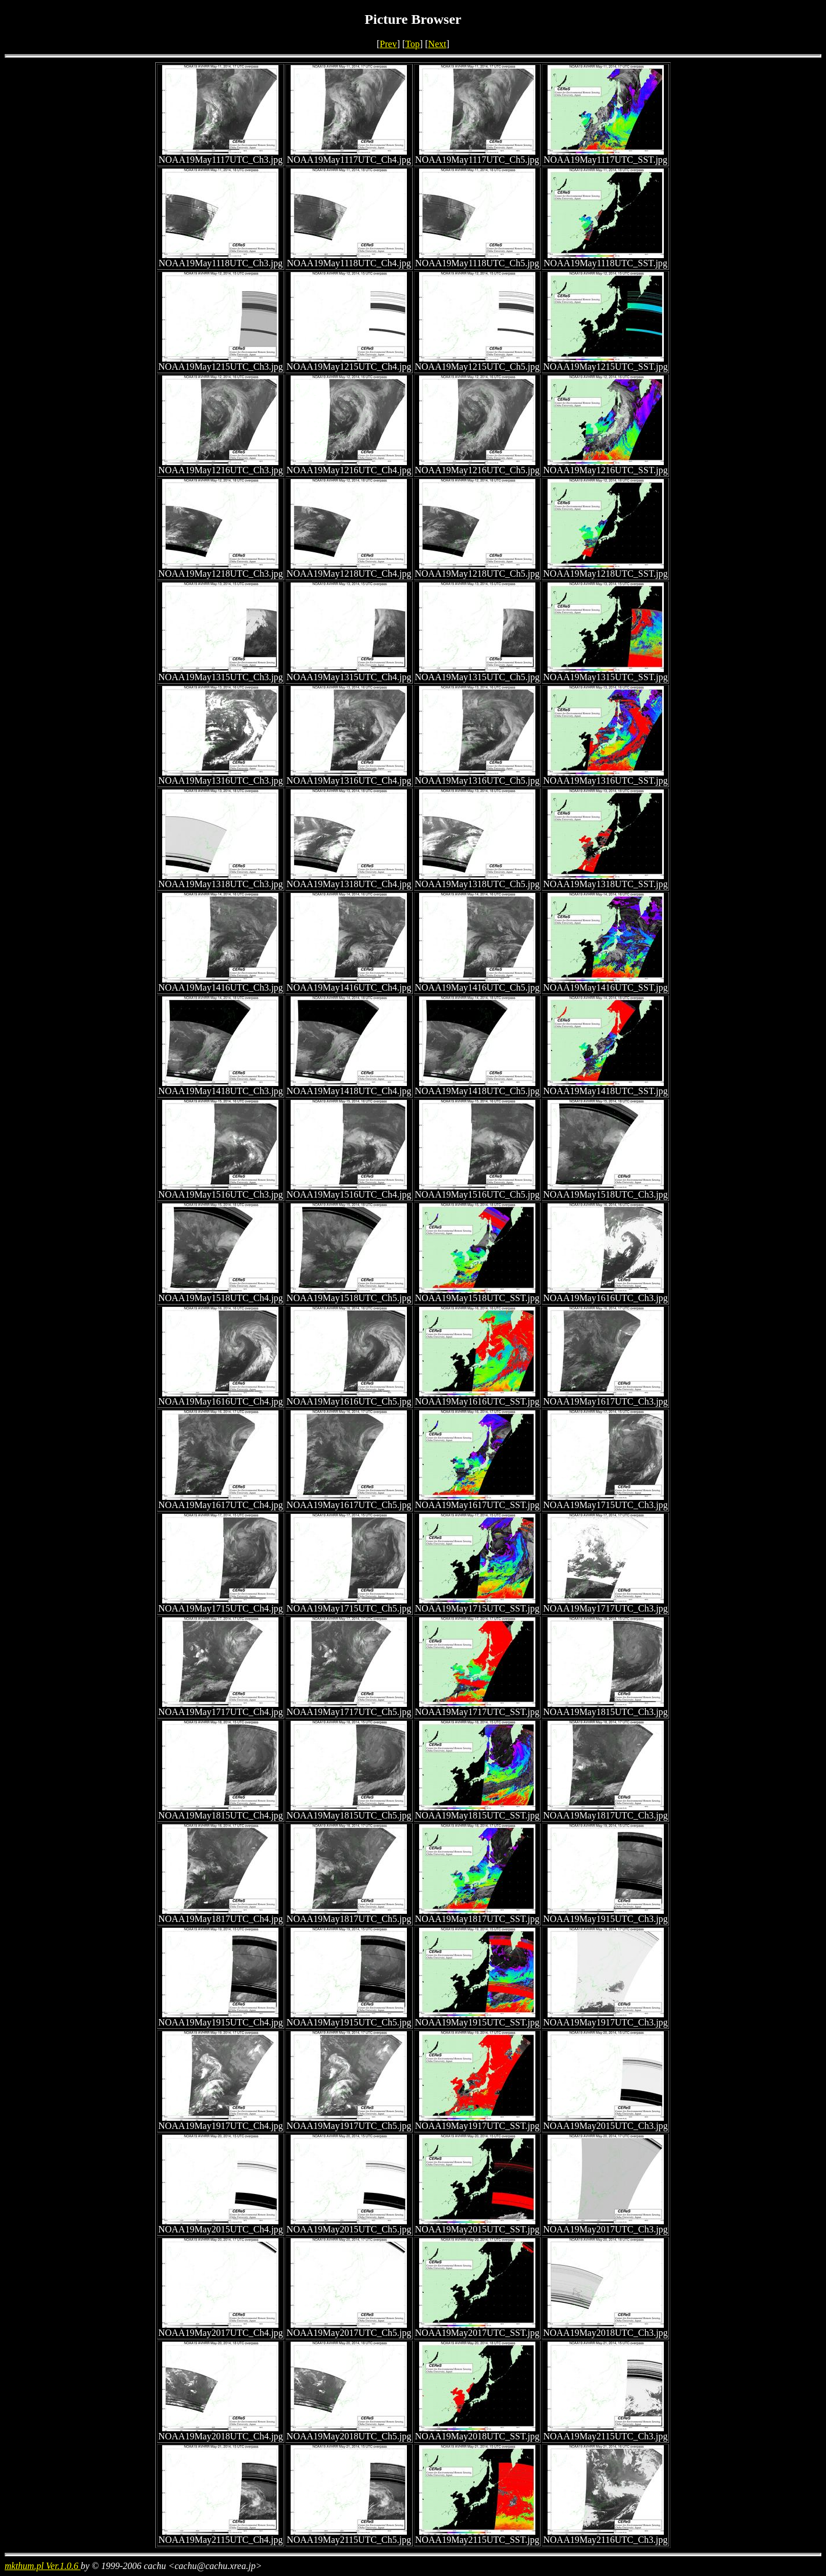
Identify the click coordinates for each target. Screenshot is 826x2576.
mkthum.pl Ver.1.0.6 (43, 2566)
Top (412, 44)
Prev (388, 44)
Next (437, 44)
